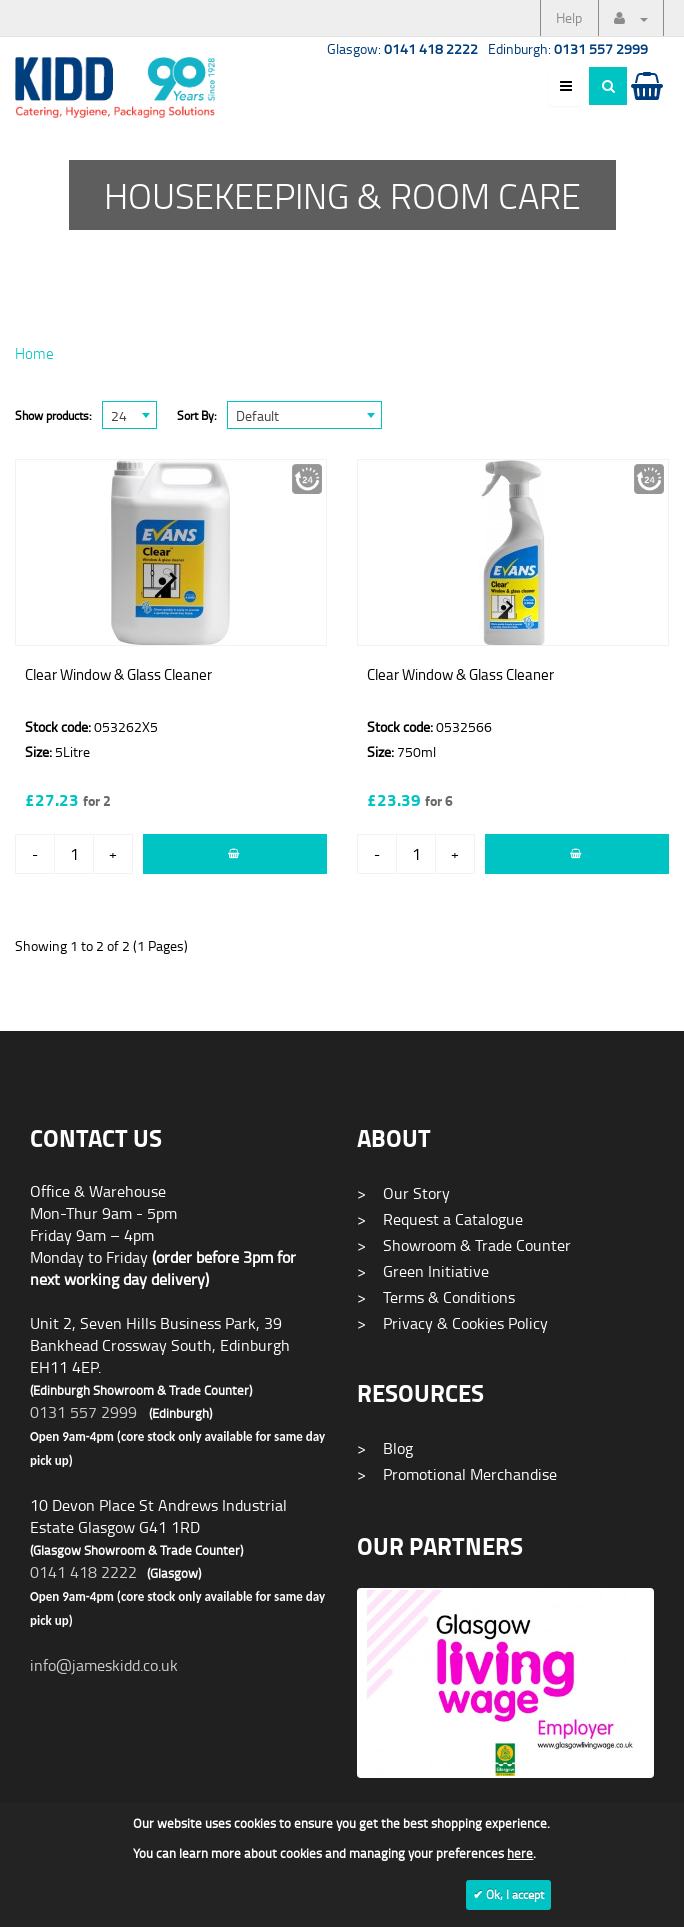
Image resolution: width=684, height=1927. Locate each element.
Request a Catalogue (440, 1219)
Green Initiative (423, 1271)
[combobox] (129, 415)
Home (34, 353)
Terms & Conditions (436, 1297)
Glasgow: (402, 48)
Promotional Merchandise (457, 1474)
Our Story (403, 1193)
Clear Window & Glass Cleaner (118, 674)
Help (569, 17)
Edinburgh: (568, 48)
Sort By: (197, 415)
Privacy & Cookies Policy (452, 1323)
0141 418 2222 (83, 1572)
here (520, 1853)
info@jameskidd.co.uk (104, 1665)
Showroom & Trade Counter (464, 1245)
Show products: (53, 415)
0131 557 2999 (83, 1412)
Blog (385, 1448)
